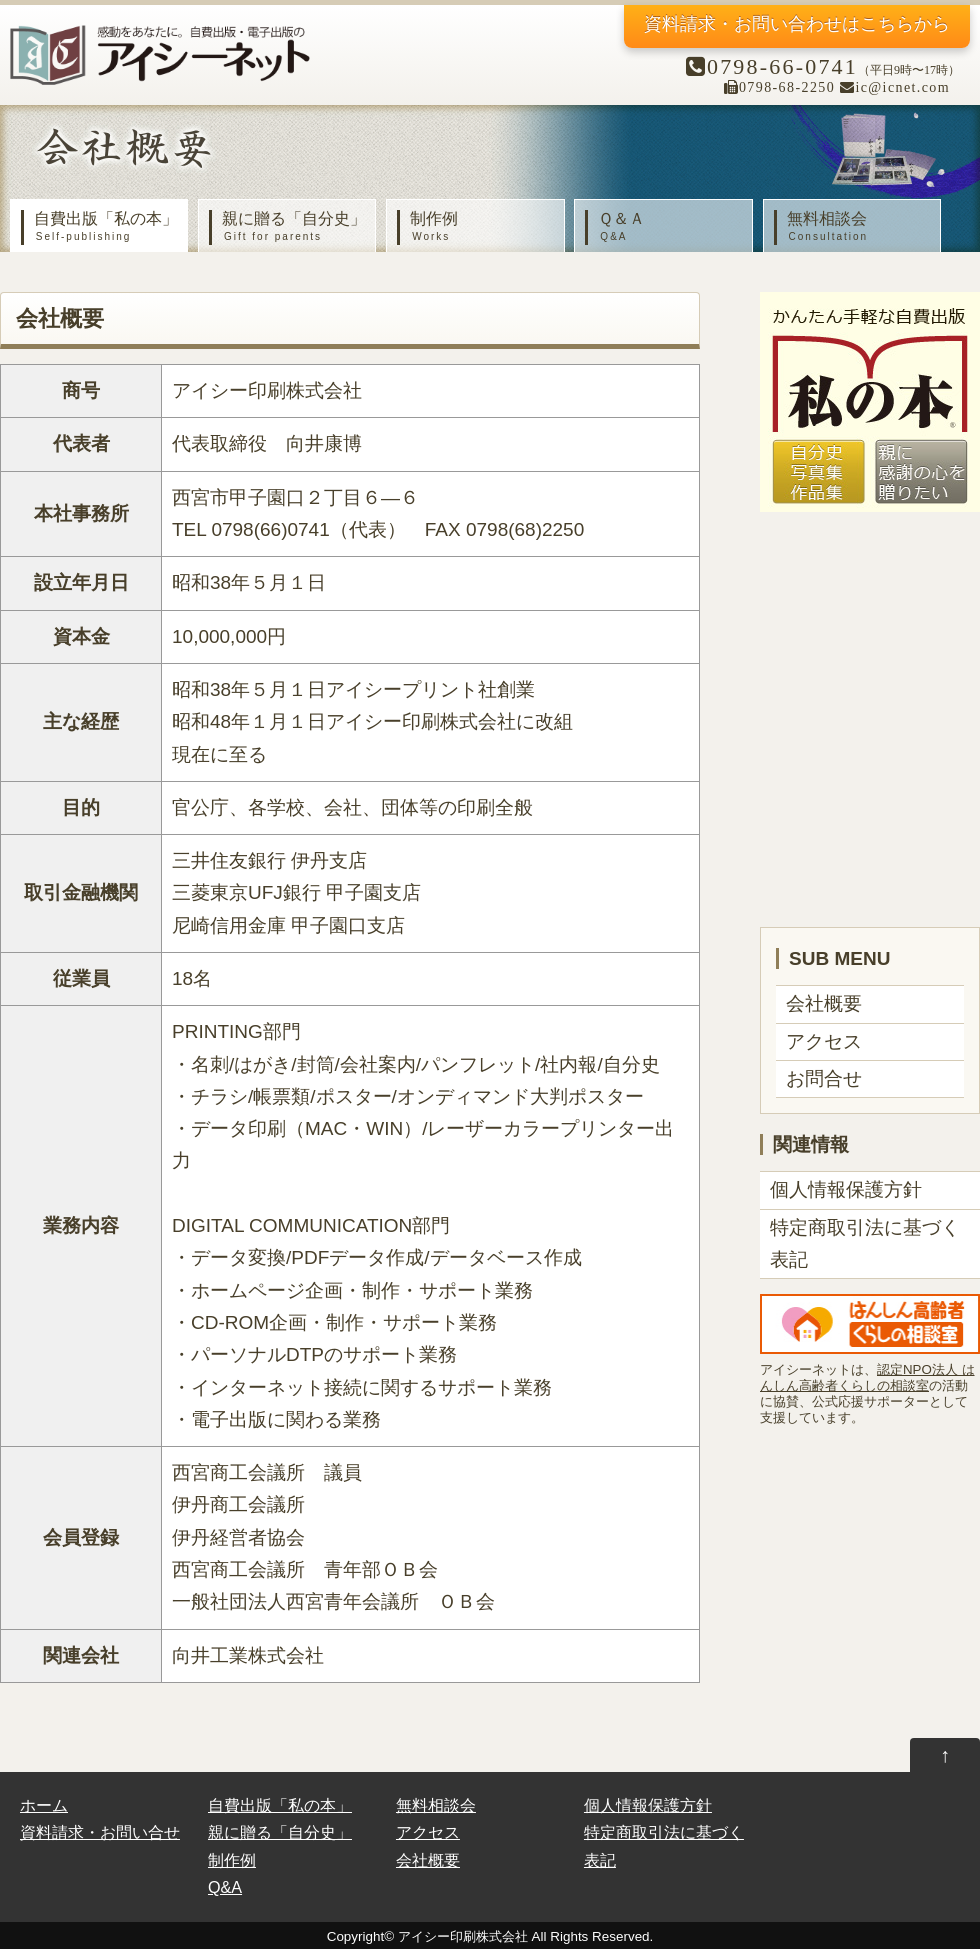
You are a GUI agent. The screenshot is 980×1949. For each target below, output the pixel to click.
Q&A (225, 1887)
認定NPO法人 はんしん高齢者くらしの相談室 (867, 1377)
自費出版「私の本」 (104, 227)
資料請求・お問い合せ (100, 1832)
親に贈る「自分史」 (292, 227)
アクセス (824, 1041)
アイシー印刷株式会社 (463, 1936)
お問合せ (824, 1078)
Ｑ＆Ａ (668, 227)
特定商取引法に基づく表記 (865, 1243)
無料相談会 (857, 227)
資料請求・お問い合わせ (797, 24)
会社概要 (824, 1003)
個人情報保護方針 (846, 1189)
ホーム (44, 1805)
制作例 (480, 227)
